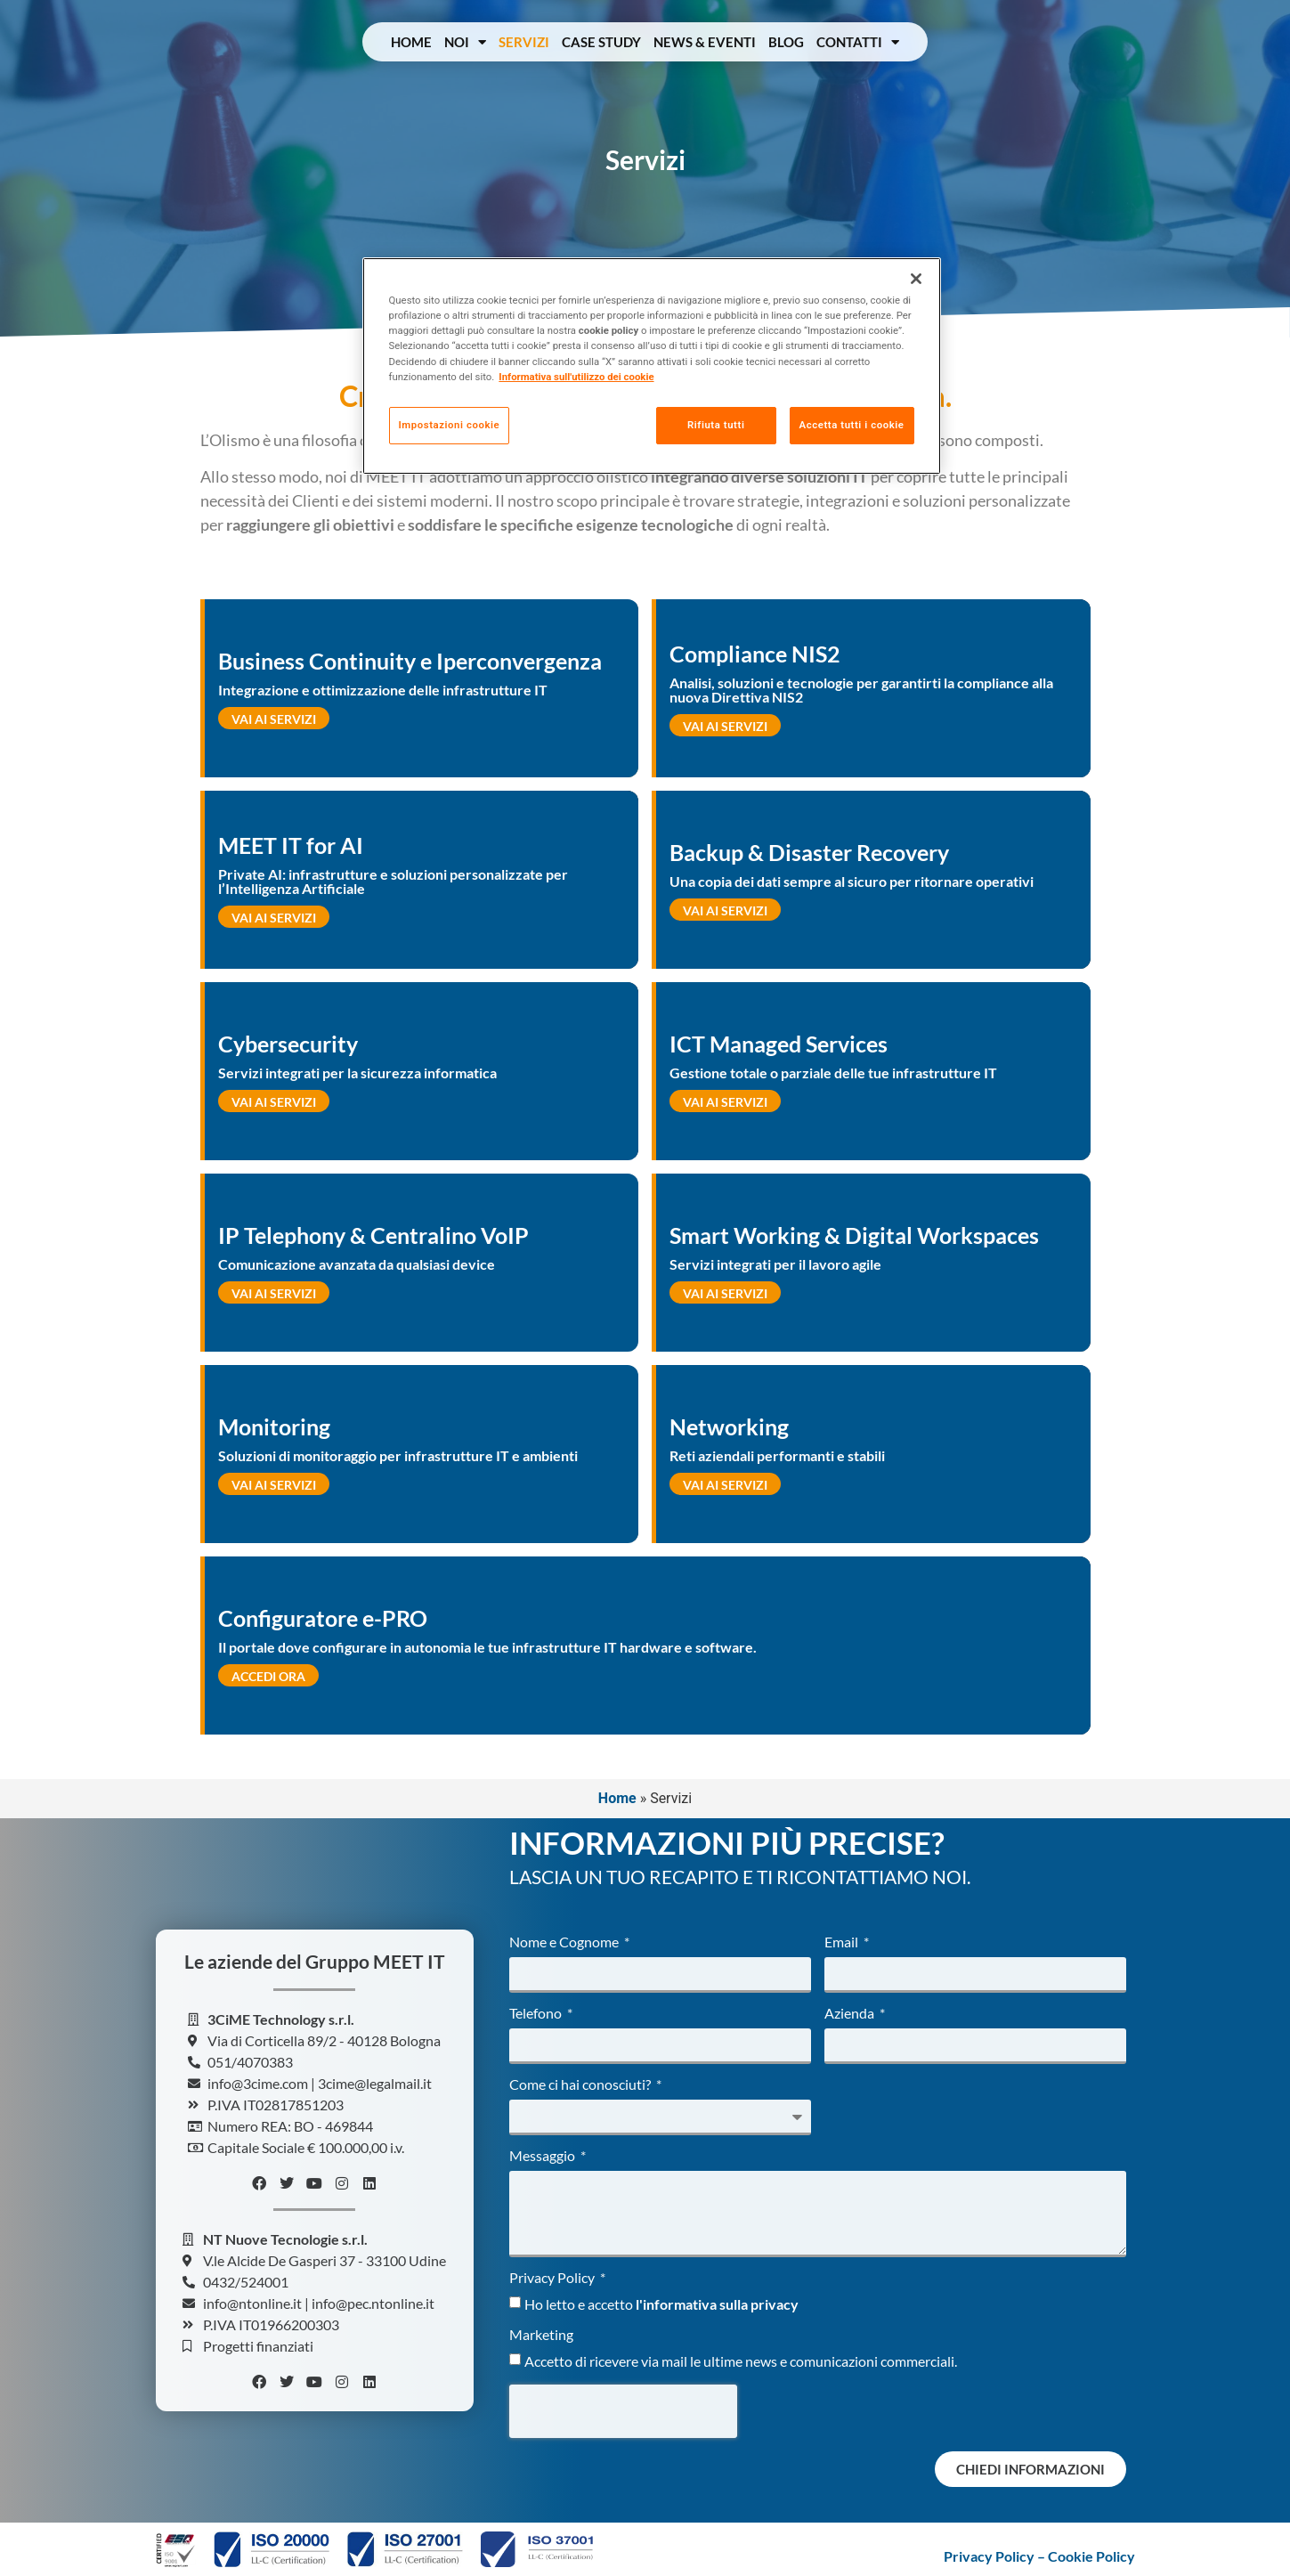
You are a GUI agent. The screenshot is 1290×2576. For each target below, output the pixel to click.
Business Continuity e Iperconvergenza (410, 660)
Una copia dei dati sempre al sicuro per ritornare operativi (851, 881)
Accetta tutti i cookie (852, 424)
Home (411, 42)
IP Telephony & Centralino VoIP (373, 1235)
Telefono (536, 2013)
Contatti (857, 42)
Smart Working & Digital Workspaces (854, 1235)
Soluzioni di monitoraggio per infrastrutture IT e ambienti (398, 1455)
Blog (786, 42)
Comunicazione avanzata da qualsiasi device (356, 1263)
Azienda (850, 2013)
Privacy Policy (553, 2278)
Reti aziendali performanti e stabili (777, 1455)
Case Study (601, 42)
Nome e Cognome (565, 1942)
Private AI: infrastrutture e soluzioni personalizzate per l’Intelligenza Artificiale (393, 881)
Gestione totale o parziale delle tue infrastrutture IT (833, 1072)
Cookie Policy (1091, 2556)
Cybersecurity (288, 1043)
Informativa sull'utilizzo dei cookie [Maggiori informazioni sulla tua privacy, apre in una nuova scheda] (576, 376)
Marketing (541, 2335)
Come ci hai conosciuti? (581, 2084)
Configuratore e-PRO (322, 1618)
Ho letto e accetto (661, 2304)
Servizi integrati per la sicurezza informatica (357, 1072)
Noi (465, 42)
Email (842, 1942)
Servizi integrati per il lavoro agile (775, 1263)
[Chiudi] (916, 278)
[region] (651, 365)
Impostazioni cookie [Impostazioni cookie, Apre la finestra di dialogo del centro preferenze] (449, 424)
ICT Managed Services (778, 1043)
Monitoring (274, 1426)
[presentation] (623, 2411)
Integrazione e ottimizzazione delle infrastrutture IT (383, 689)
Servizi (524, 42)
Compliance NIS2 (754, 653)
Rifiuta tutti (715, 424)
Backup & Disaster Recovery (809, 852)
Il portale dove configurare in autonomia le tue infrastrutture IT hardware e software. (487, 1646)
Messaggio (543, 2156)
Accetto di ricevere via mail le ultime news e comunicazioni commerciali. (740, 2361)
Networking (729, 1426)
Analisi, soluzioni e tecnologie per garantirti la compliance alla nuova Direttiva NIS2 (861, 689)
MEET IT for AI (290, 845)
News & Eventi (704, 42)
